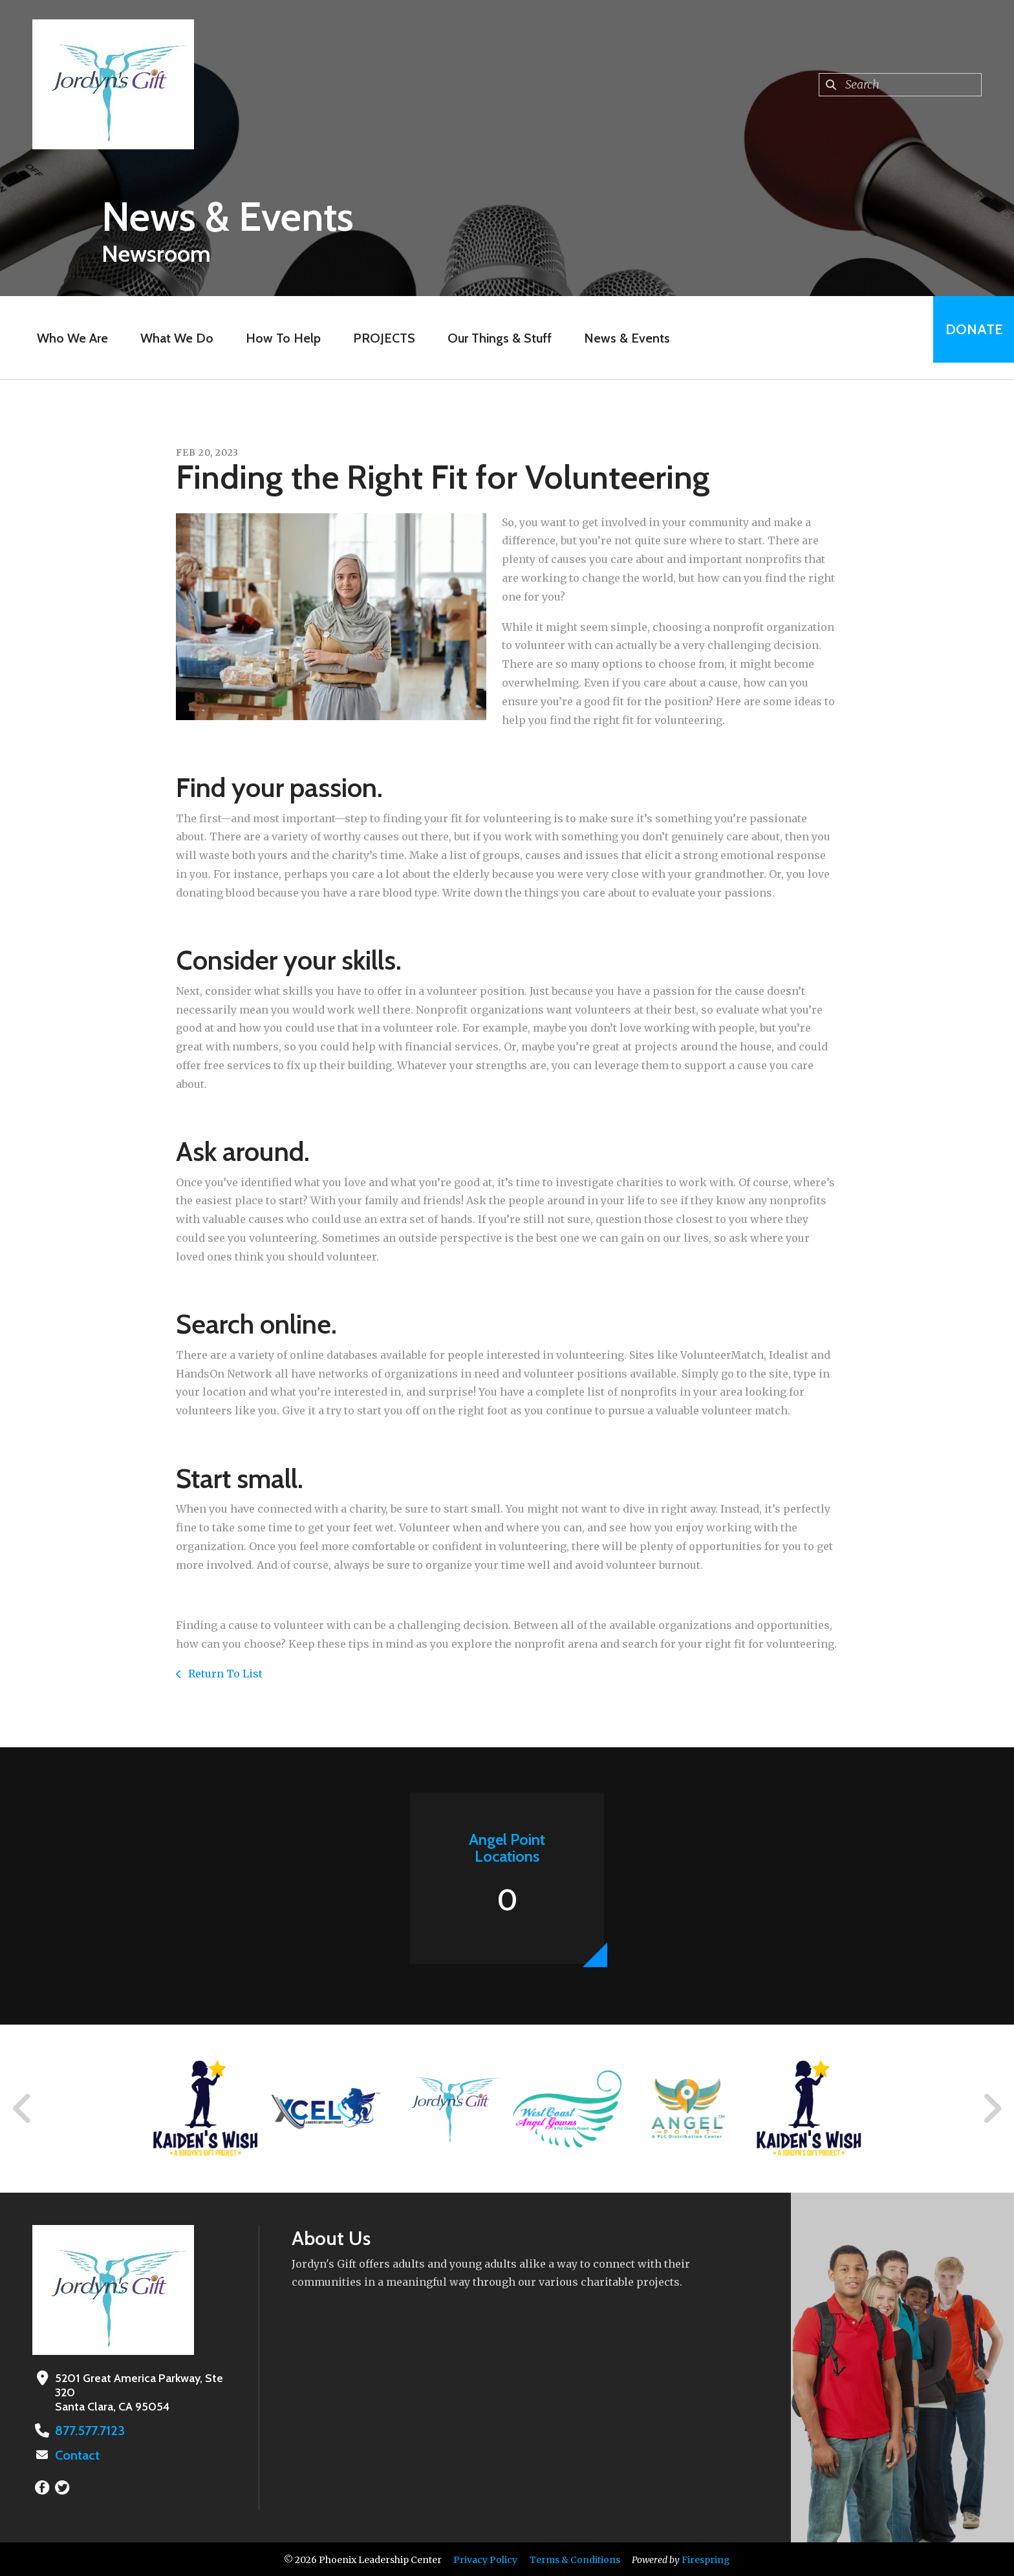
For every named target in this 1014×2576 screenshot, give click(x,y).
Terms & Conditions (575, 2558)
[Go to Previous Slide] (22, 2108)
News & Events (620, 338)
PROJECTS (377, 338)
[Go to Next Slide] (992, 2108)
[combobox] (900, 84)
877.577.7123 (86, 2430)
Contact (75, 2454)
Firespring (706, 2558)
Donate (966, 337)
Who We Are (65, 338)
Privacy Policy (485, 2558)
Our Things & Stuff (492, 338)
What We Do (169, 338)
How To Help (276, 338)
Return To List (224, 1673)
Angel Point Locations (507, 1848)
